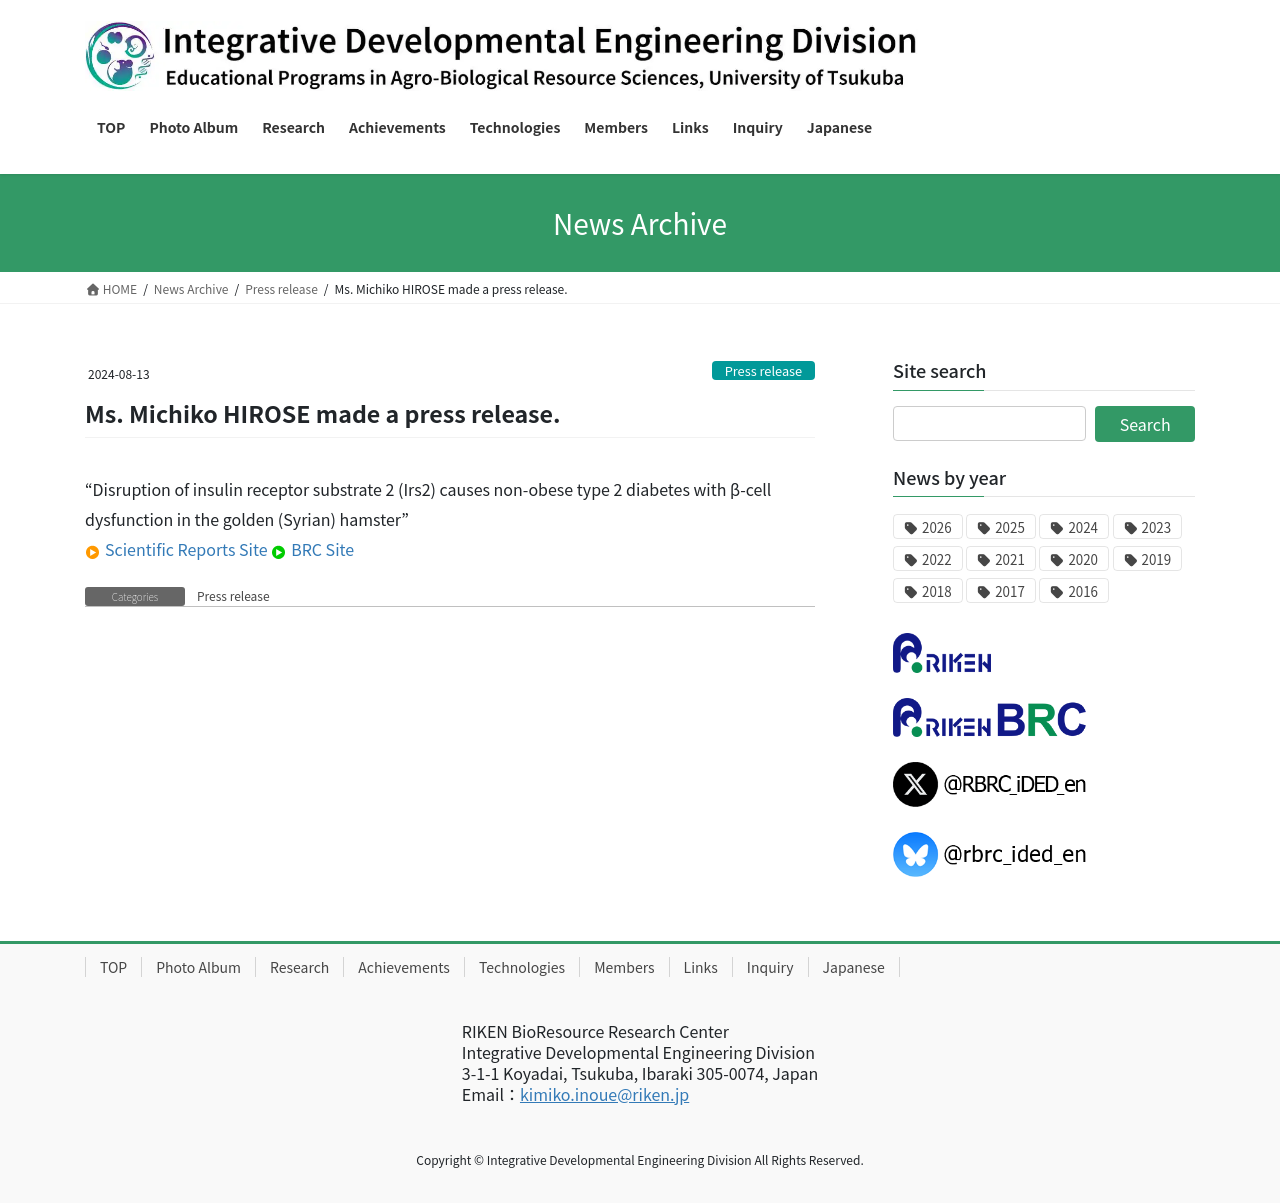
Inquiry (770, 967)
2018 (937, 591)
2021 (1010, 559)
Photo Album (198, 967)
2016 (1083, 591)
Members (624, 967)
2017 (1010, 591)
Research (299, 967)
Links (701, 967)
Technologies (522, 967)
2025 (1010, 527)
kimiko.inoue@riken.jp (604, 1094)
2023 (1157, 527)
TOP (113, 967)
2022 (937, 559)
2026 (937, 527)
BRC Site (312, 549)
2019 (1157, 559)
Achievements (404, 967)
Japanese (854, 967)
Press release (763, 370)
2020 (1083, 559)
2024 (1083, 527)
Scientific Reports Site (176, 549)
